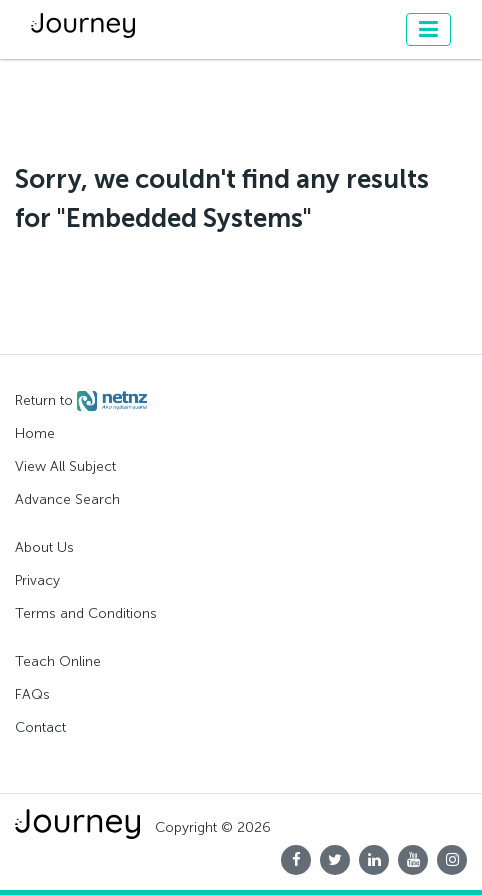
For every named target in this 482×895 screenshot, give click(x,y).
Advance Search (67, 499)
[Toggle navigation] (428, 29)
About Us (44, 547)
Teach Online (58, 661)
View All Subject (65, 466)
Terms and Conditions (86, 613)
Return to (81, 401)
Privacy (37, 580)
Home (35, 433)
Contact (40, 727)
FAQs (32, 694)
